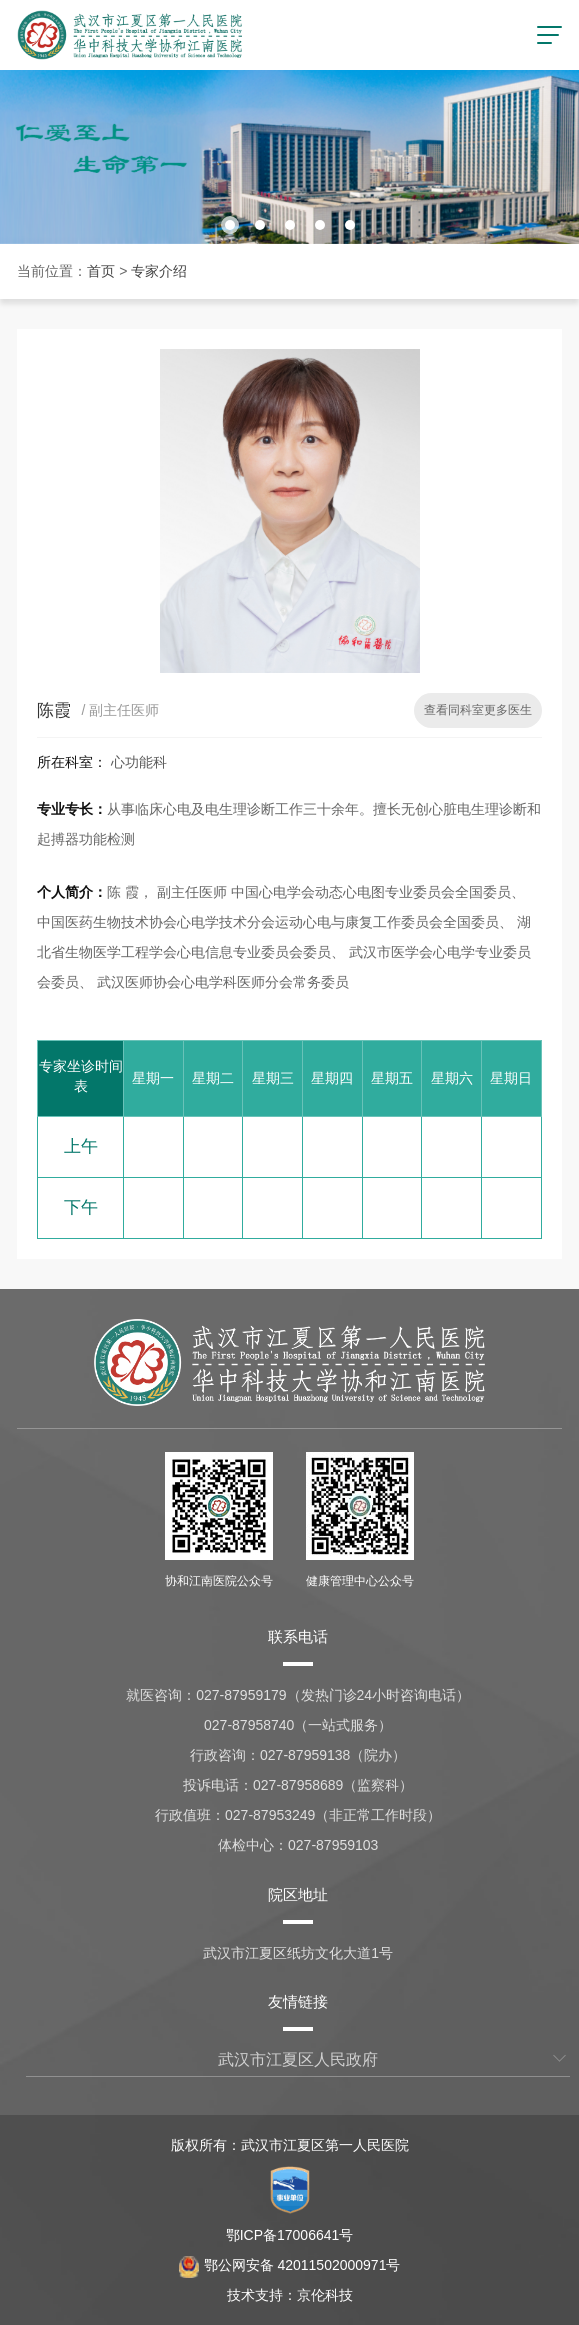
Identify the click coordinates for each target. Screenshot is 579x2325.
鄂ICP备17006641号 (290, 2235)
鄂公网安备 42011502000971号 (290, 2265)
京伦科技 (325, 2295)
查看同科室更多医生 (478, 710)
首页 (101, 271)
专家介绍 (159, 271)
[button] (230, 225)
